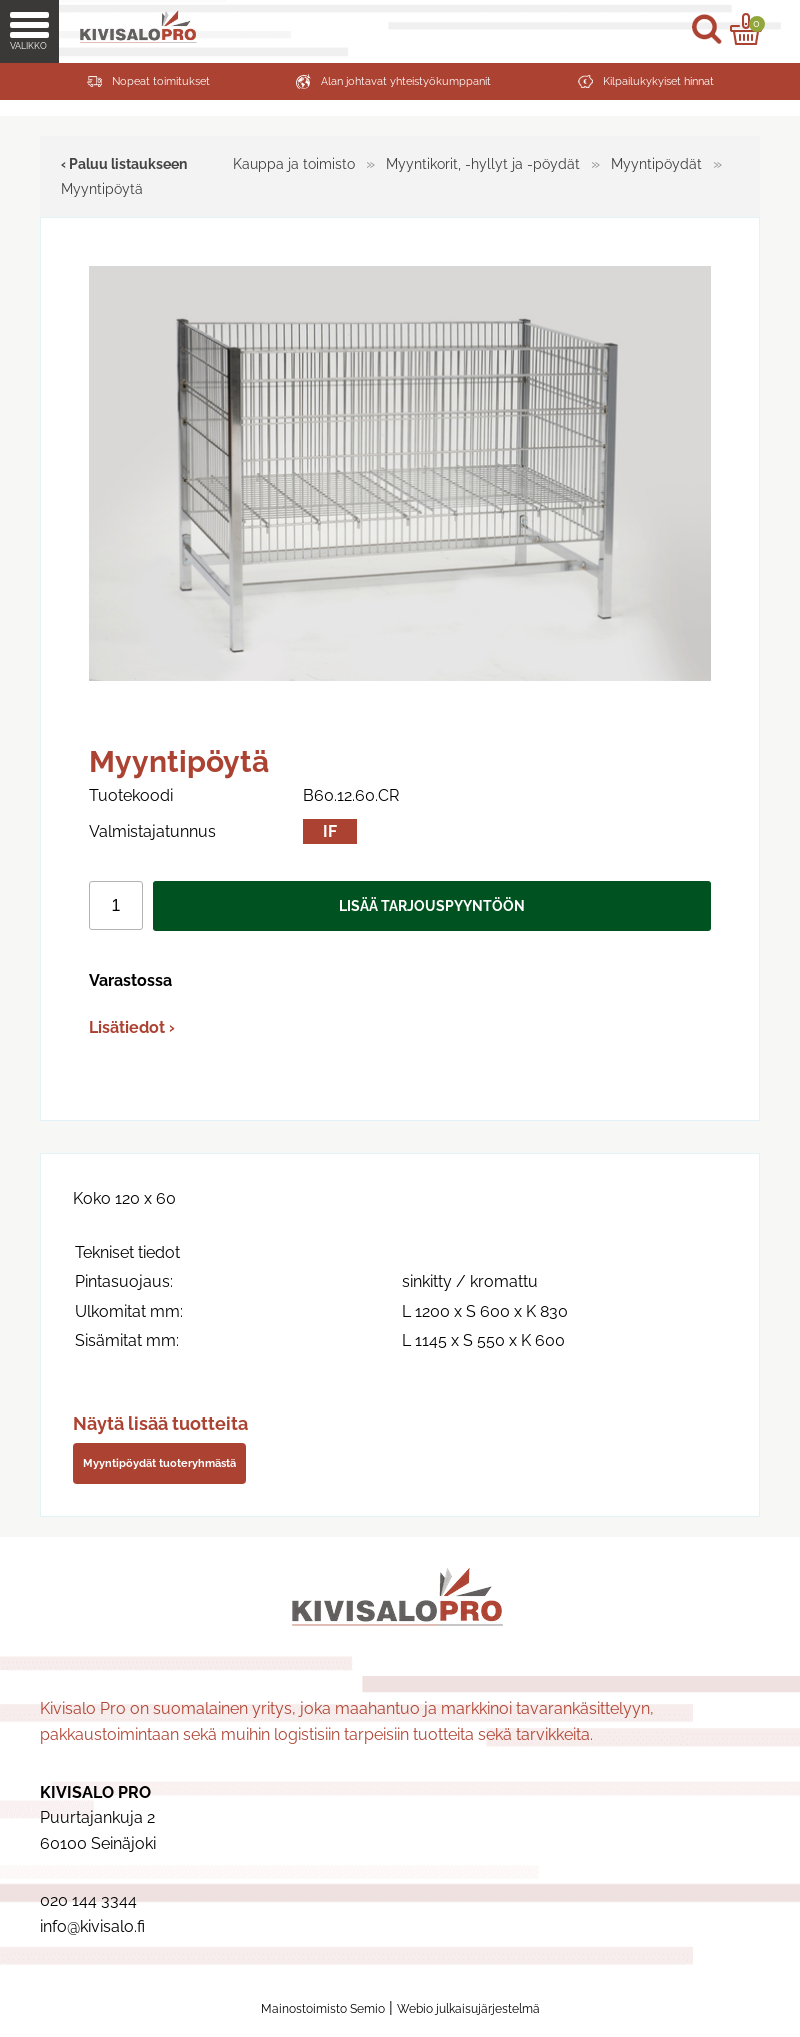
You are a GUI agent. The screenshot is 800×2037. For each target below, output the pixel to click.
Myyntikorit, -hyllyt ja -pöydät (483, 163)
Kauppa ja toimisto (294, 163)
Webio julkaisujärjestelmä (468, 2009)
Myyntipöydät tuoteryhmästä (159, 1463)
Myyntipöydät (656, 163)
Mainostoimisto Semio (323, 2009)
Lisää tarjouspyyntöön (432, 905)
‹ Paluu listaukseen (124, 163)
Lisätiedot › (132, 1027)
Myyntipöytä (102, 188)
